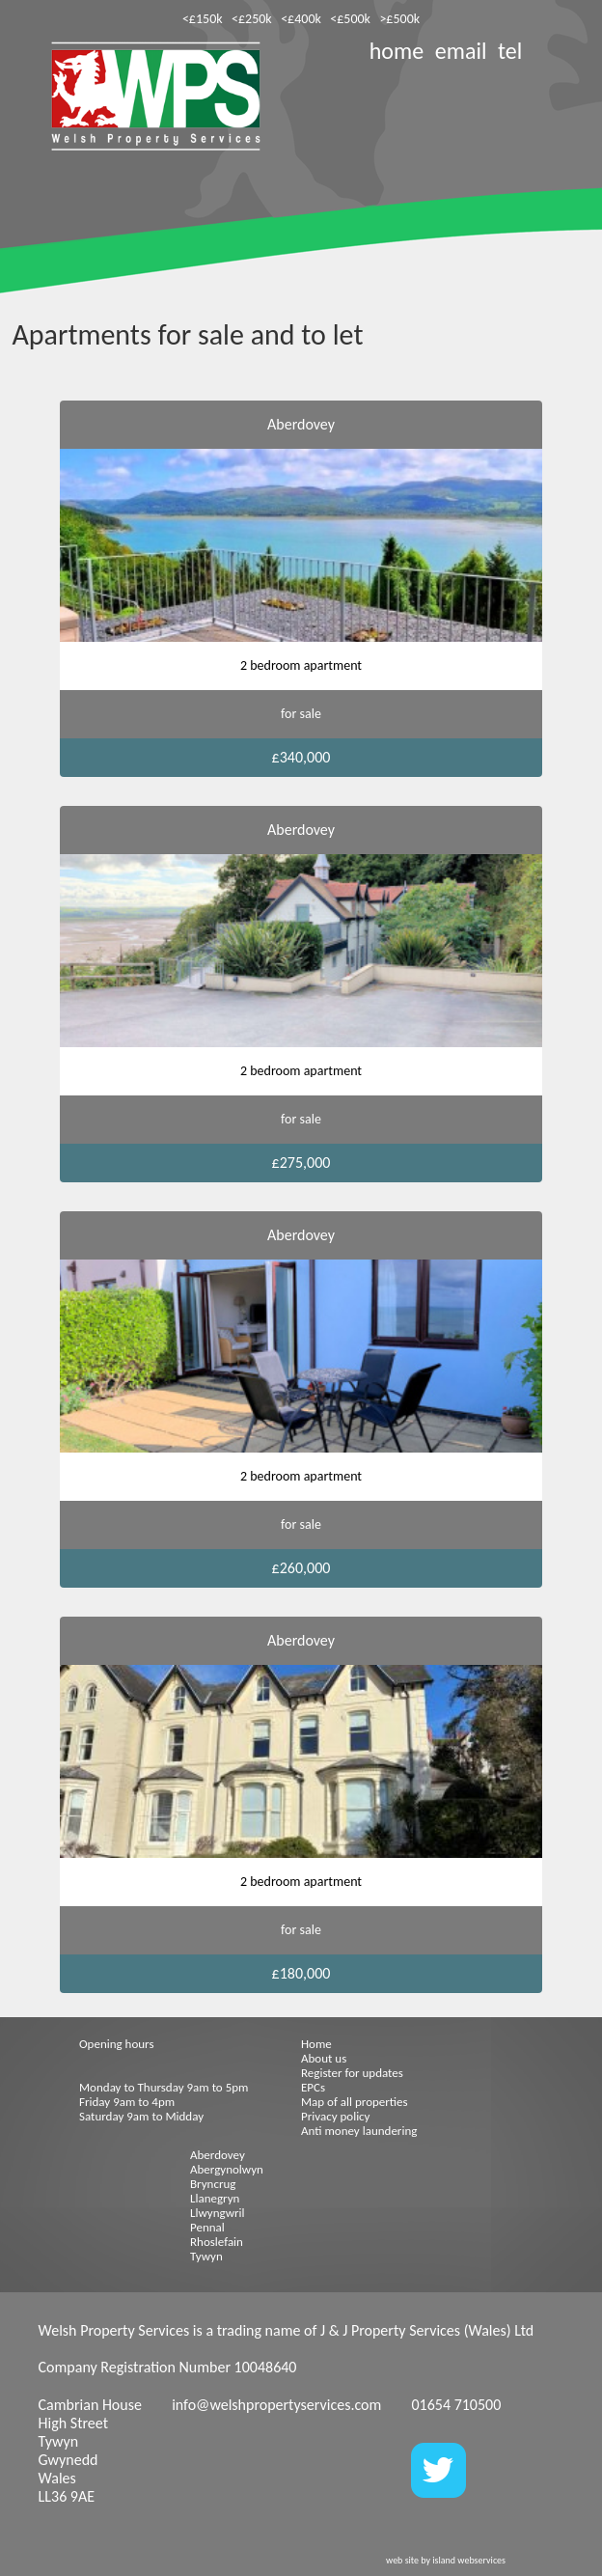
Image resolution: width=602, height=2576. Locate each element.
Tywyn (206, 2256)
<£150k (202, 19)
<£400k (301, 19)
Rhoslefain (216, 2241)
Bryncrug (212, 2183)
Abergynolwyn (226, 2169)
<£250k (252, 19)
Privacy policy (335, 2116)
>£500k (399, 19)
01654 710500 (456, 2405)
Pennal (207, 2227)
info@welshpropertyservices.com (276, 2405)
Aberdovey (217, 2154)
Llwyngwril (217, 2212)
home (396, 51)
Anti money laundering (359, 2130)
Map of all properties (354, 2101)
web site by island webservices (446, 2560)
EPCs (313, 2087)
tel (510, 51)
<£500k (350, 19)
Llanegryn (214, 2198)
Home (316, 2043)
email (461, 51)
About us (323, 2058)
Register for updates (352, 2072)
